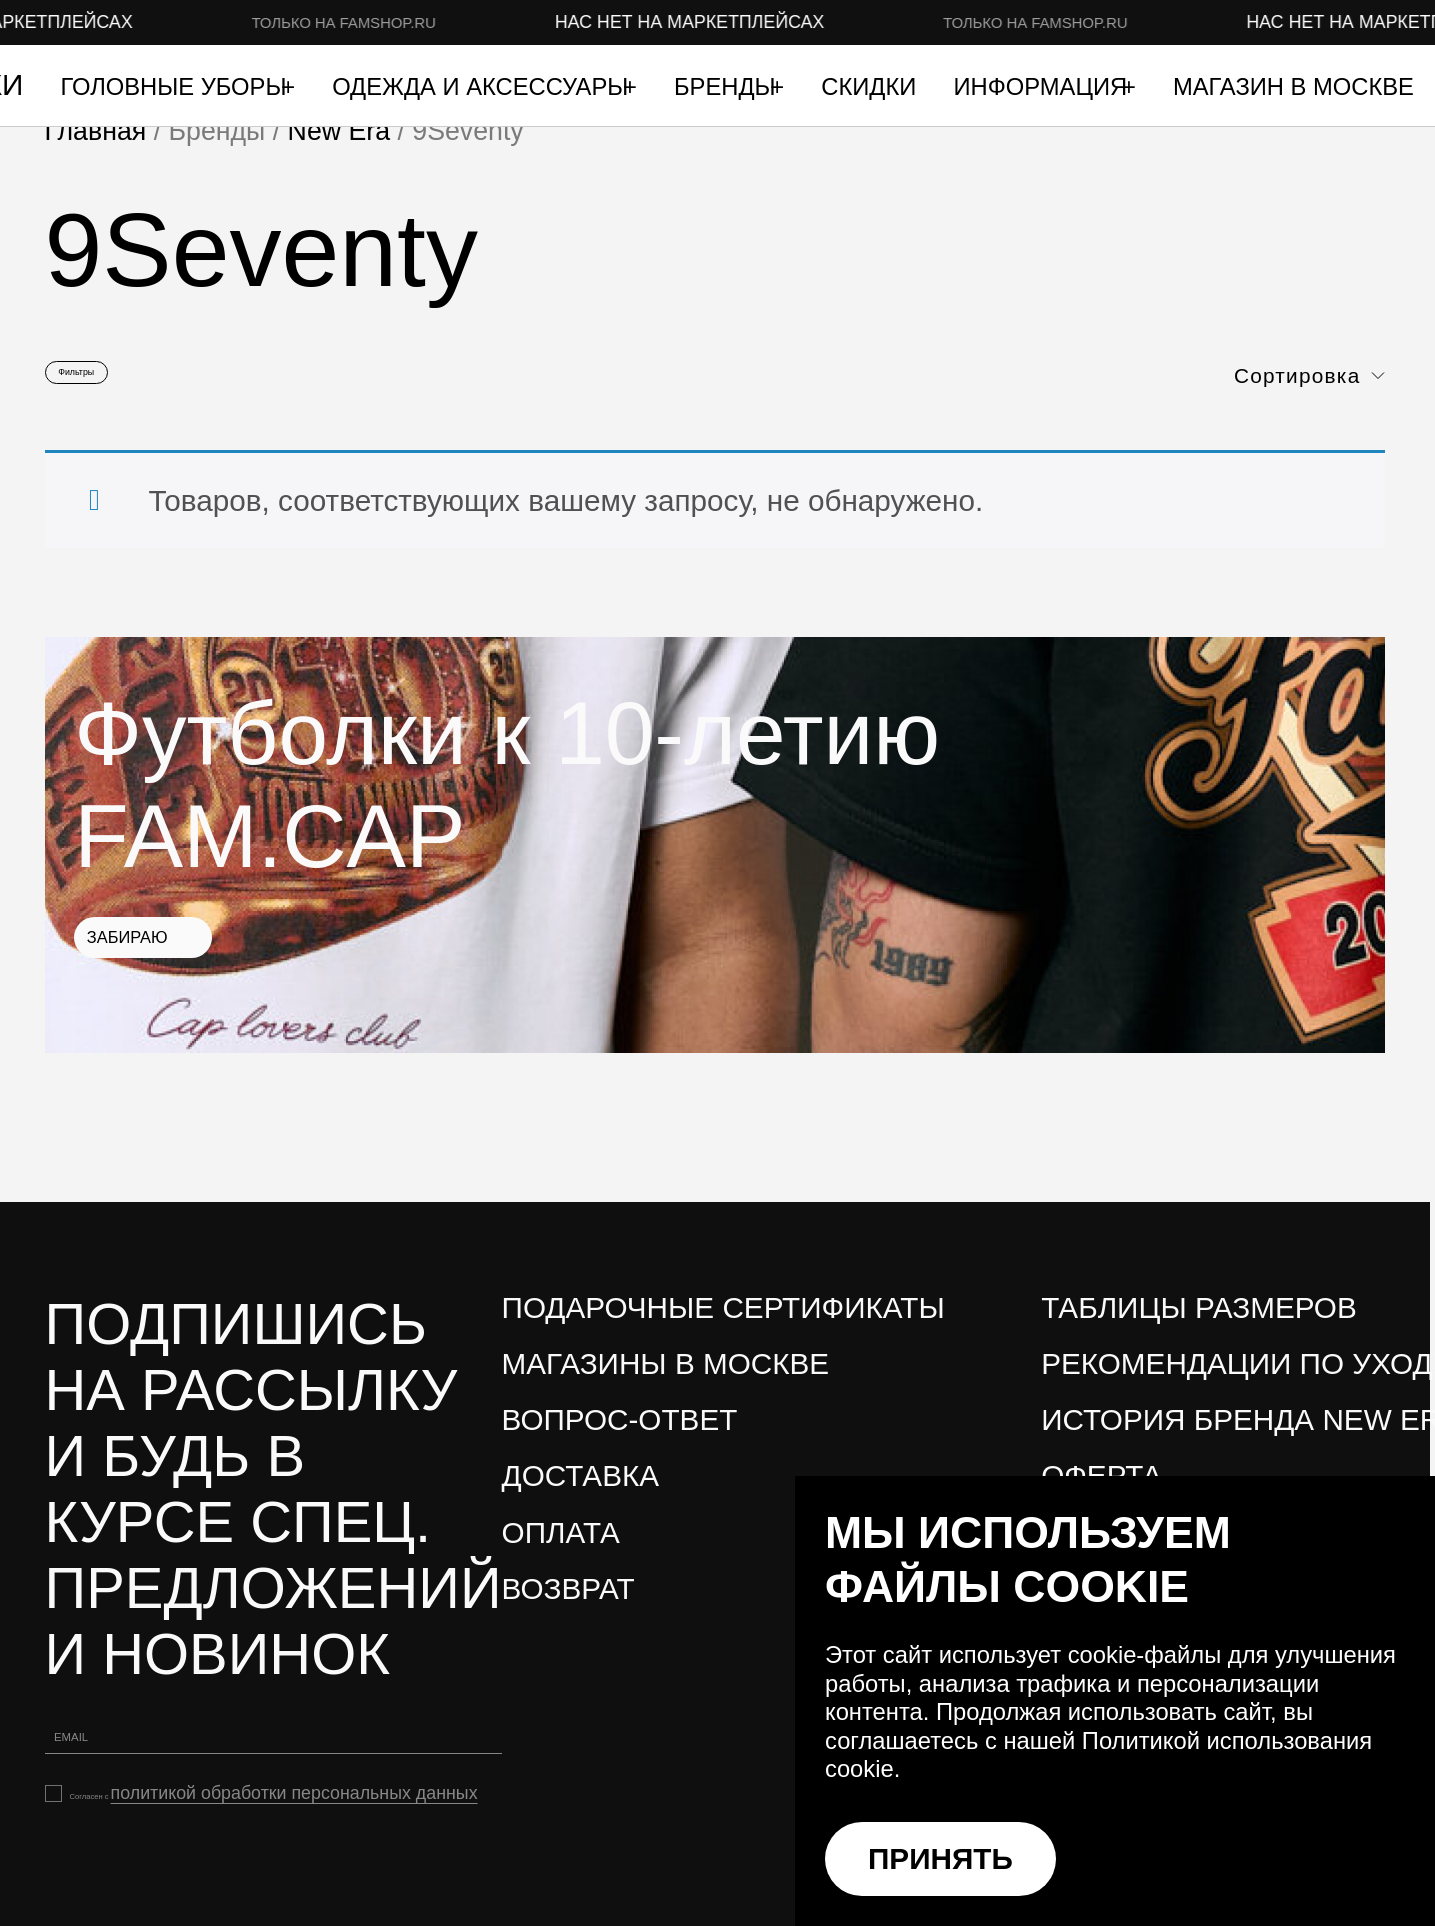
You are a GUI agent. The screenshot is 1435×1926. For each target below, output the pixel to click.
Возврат (568, 1607)
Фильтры (117, 381)
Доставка (581, 1495)
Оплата (561, 1551)
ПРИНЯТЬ (940, 1858)
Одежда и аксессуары (483, 87)
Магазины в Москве (666, 1382)
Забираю (215, 973)
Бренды (728, 87)
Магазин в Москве (1293, 87)
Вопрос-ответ (620, 1439)
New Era (339, 131)
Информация (1043, 87)
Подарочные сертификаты (723, 1326)
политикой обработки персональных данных (206, 1855)
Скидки (868, 87)
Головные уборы (176, 87)
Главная (96, 131)
